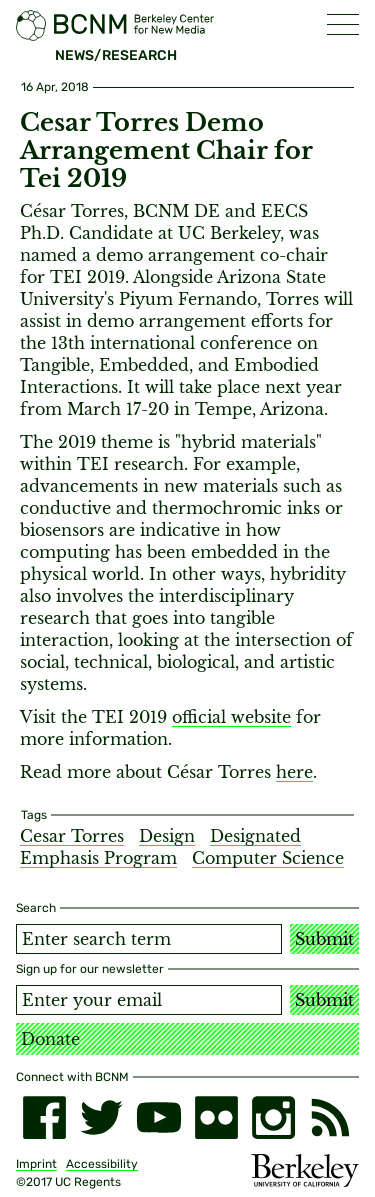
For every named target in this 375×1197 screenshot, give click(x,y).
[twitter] (101, 1117)
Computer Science (268, 858)
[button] (343, 24)
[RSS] (330, 1117)
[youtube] (158, 1117)
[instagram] (273, 1117)
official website (231, 717)
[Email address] (149, 1000)
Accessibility (102, 1164)
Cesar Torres (72, 836)
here (294, 772)
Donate (50, 1039)
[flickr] (216, 1117)
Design (167, 836)
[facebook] (44, 1117)
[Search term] (149, 939)
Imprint (36, 1164)
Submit (324, 939)
